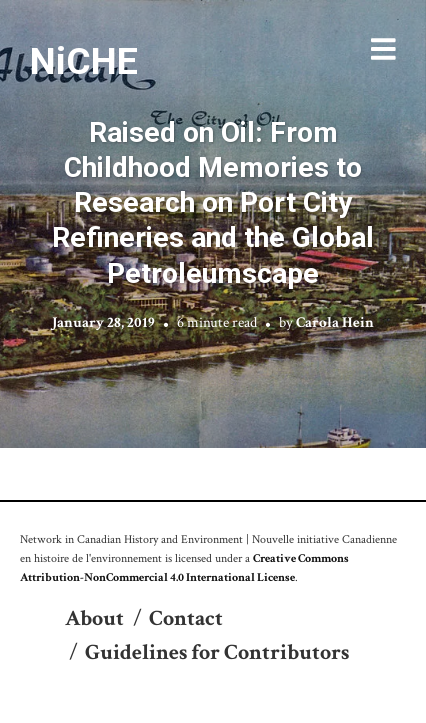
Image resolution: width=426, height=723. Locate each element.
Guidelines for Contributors (217, 652)
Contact (186, 618)
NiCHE (84, 61)
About (94, 618)
